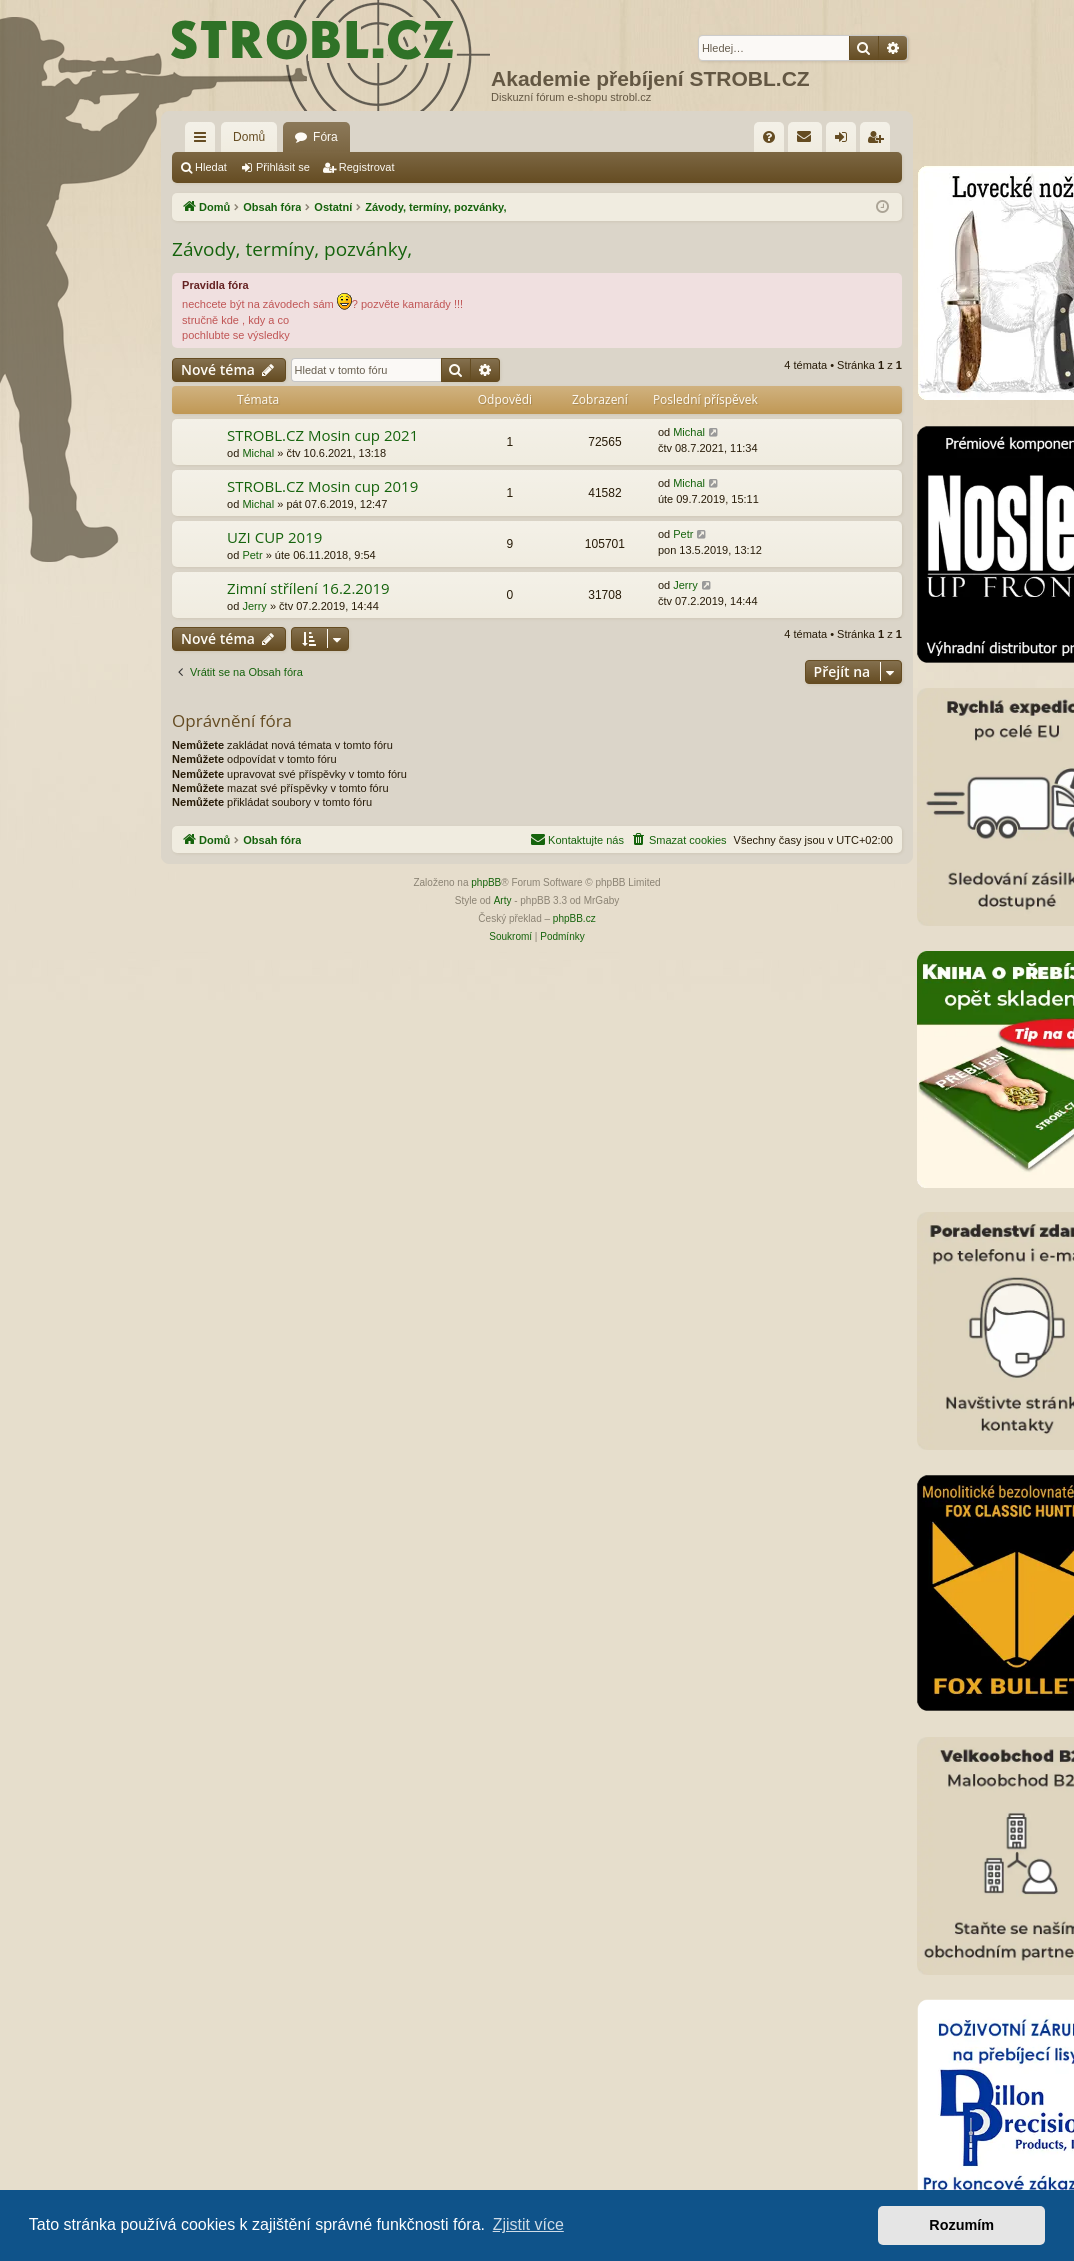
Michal (258, 453)
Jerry (254, 606)
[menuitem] (769, 137)
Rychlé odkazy (204, 141)
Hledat (211, 167)
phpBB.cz (574, 918)
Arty (503, 900)
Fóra (325, 137)
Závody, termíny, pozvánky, (292, 249)
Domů (249, 137)
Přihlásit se (283, 167)
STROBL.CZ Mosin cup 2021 (322, 435)
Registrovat (367, 167)
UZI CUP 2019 (274, 537)
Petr (252, 555)
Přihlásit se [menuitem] (845, 141)
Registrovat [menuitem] (879, 141)
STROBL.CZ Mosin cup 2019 (322, 486)
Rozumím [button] (961, 2225)
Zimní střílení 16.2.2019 (308, 588)
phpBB (486, 882)
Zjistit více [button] (528, 2224)
